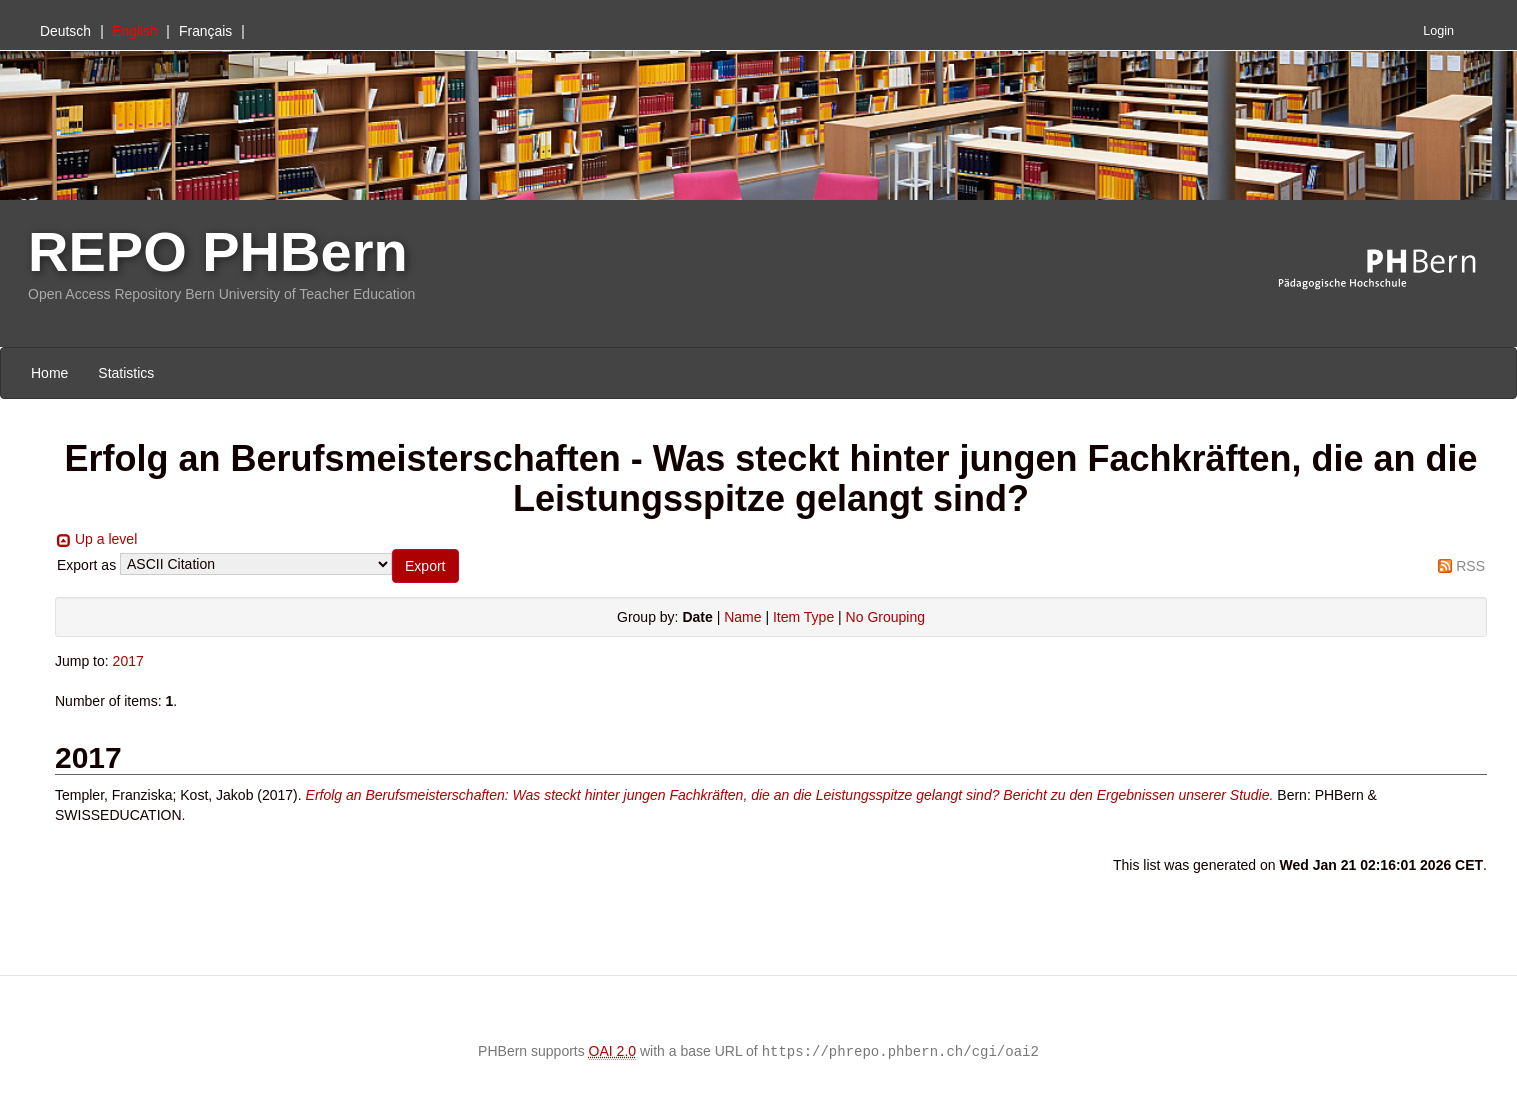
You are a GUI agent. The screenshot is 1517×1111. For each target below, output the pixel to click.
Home (49, 373)
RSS (1470, 566)
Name (742, 617)
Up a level (106, 539)
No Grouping (885, 617)
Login (1438, 31)
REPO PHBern (218, 251)
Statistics (126, 373)
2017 (128, 661)
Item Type (803, 617)
